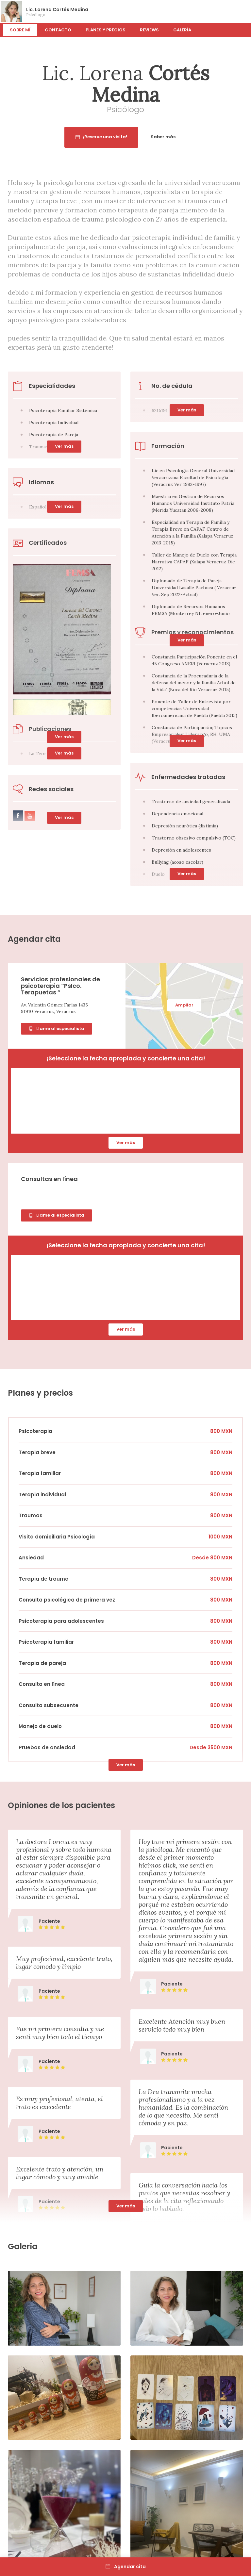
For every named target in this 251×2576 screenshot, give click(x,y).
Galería (182, 30)
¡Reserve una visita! (128, 137)
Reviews (149, 30)
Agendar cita (126, 2566)
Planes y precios (106, 30)
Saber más (190, 137)
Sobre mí (20, 30)
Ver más (186, 640)
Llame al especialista (56, 1028)
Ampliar (184, 1005)
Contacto (58, 30)
